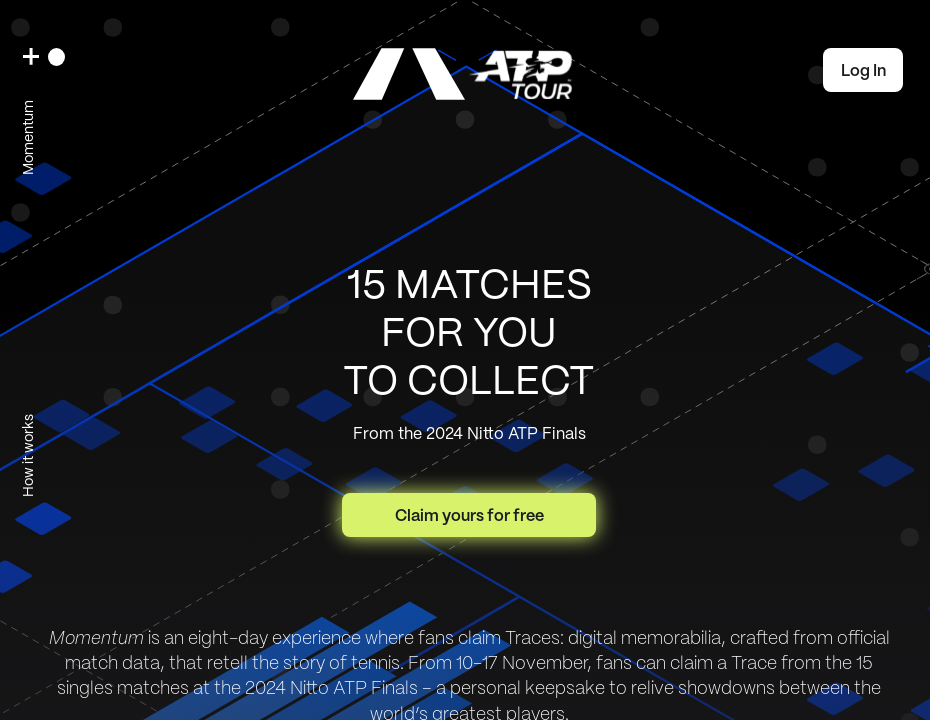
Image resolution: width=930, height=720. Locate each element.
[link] (465, 74)
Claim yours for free (469, 515)
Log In (863, 70)
